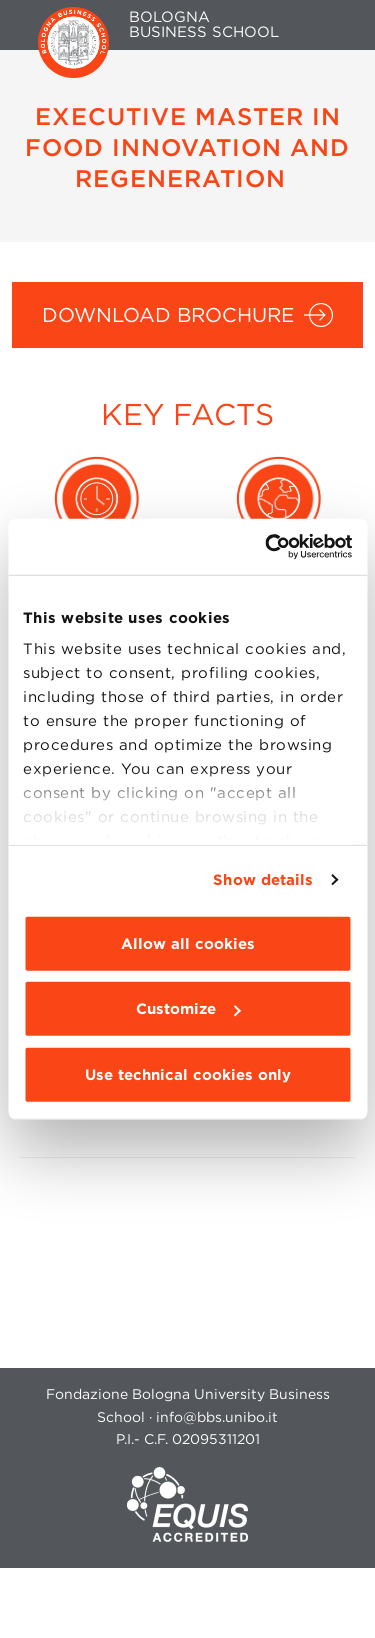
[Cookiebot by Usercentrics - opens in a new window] (267, 547)
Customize (188, 1009)
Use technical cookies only (188, 1074)
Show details (263, 880)
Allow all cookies (188, 943)
